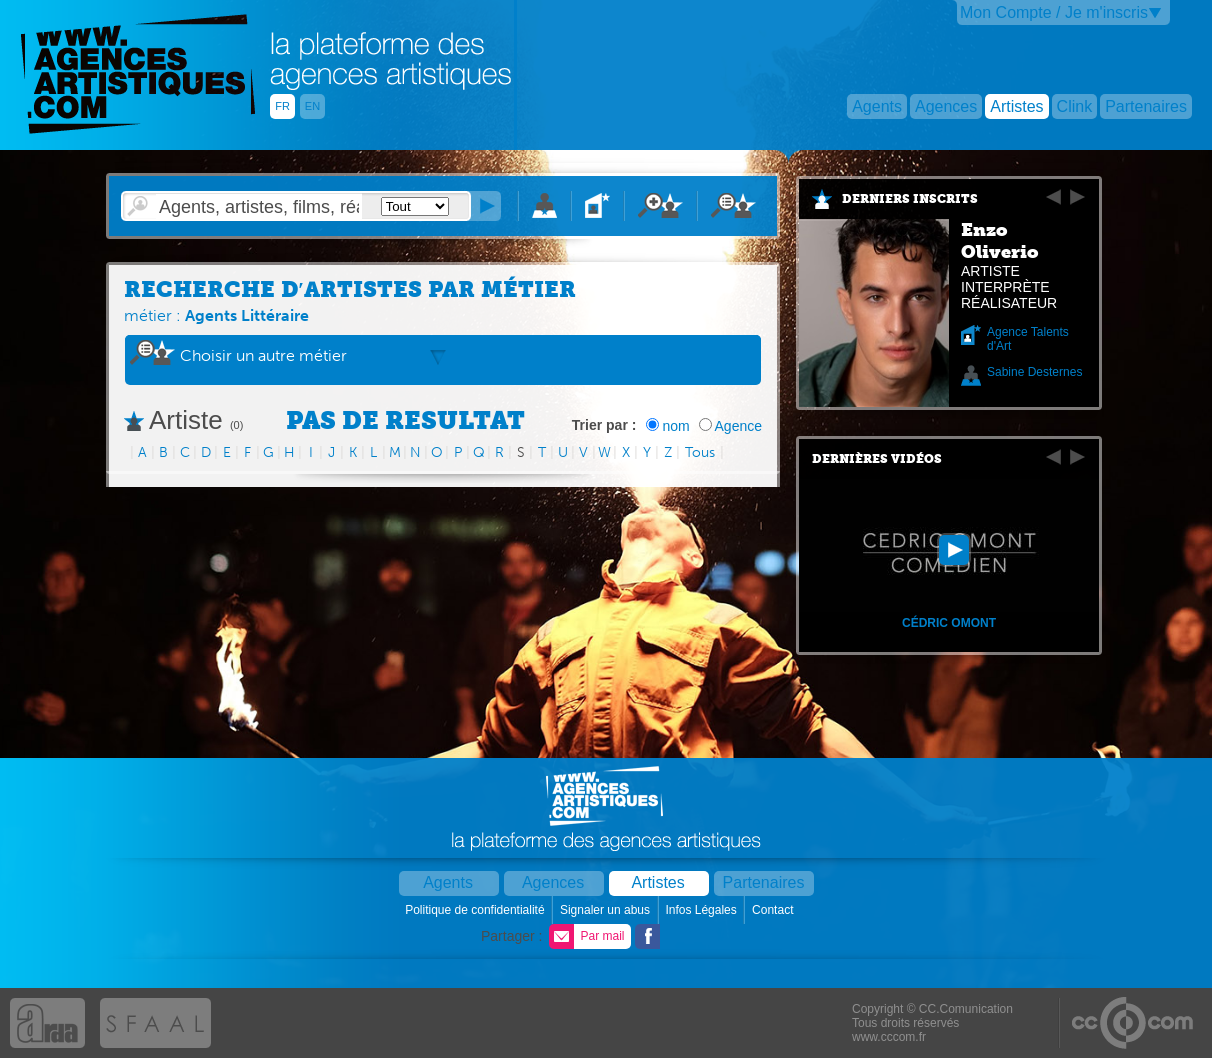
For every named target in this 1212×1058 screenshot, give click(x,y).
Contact (774, 910)
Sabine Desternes (1034, 372)
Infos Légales (702, 910)
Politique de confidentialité (476, 910)
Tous (700, 452)
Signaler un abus (606, 910)
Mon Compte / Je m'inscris (1054, 12)
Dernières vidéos (877, 459)
